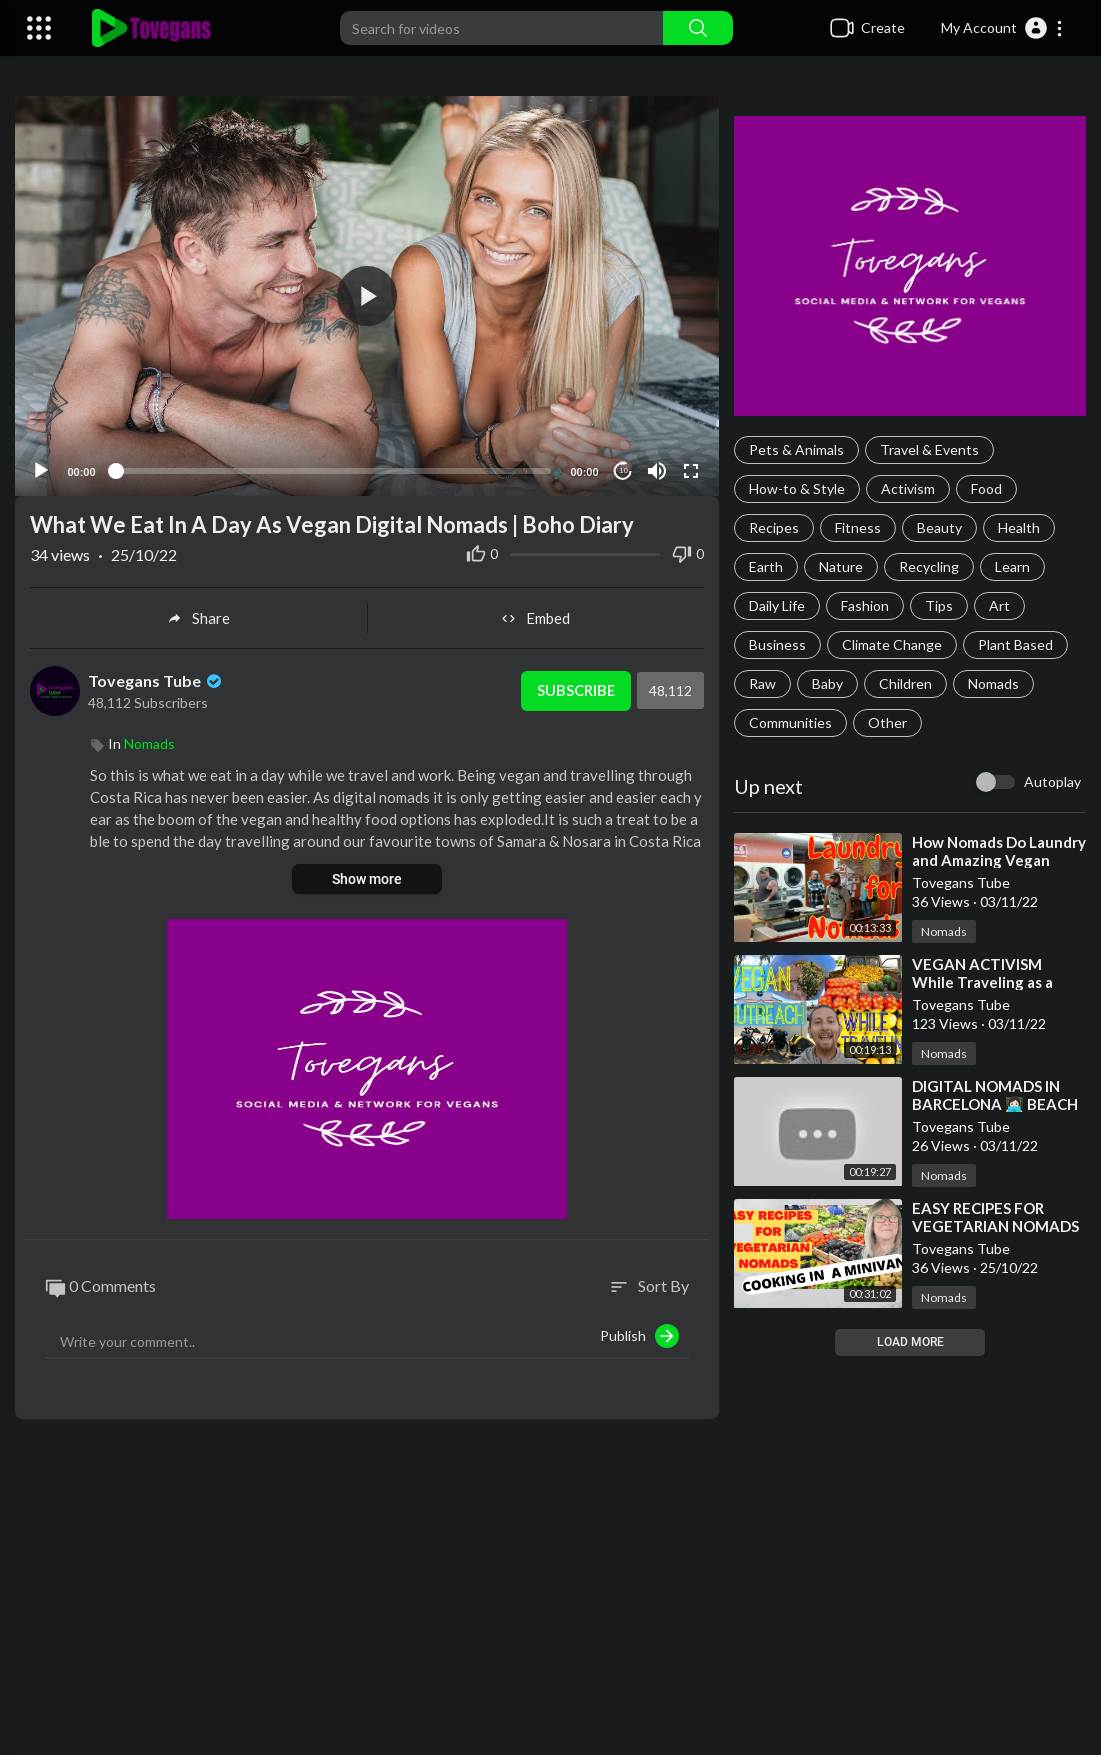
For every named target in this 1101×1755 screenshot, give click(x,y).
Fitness (858, 527)
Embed (535, 614)
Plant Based (1015, 644)
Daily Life (777, 605)
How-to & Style (797, 488)
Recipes (774, 527)
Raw (762, 683)
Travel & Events (929, 449)
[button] (1002, 28)
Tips (939, 605)
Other (887, 722)
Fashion (865, 605)
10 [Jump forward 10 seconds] (623, 467)
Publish (639, 1332)
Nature (841, 566)
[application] (367, 294)
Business (777, 644)
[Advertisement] (550, 1595)
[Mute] (657, 467)
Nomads (993, 683)
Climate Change (892, 644)
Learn (1012, 566)
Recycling (929, 566)
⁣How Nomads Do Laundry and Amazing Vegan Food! (999, 860)
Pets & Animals (796, 449)
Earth (766, 566)
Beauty (939, 527)
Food (986, 488)
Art (999, 605)
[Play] (41, 467)
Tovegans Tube (156, 676)
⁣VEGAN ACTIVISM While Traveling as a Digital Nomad (982, 982)
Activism (908, 488)
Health (1019, 527)
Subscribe (574, 687)
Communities (790, 722)
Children (905, 683)
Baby (827, 683)
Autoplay (1052, 781)
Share (198, 614)
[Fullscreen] (691, 467)
